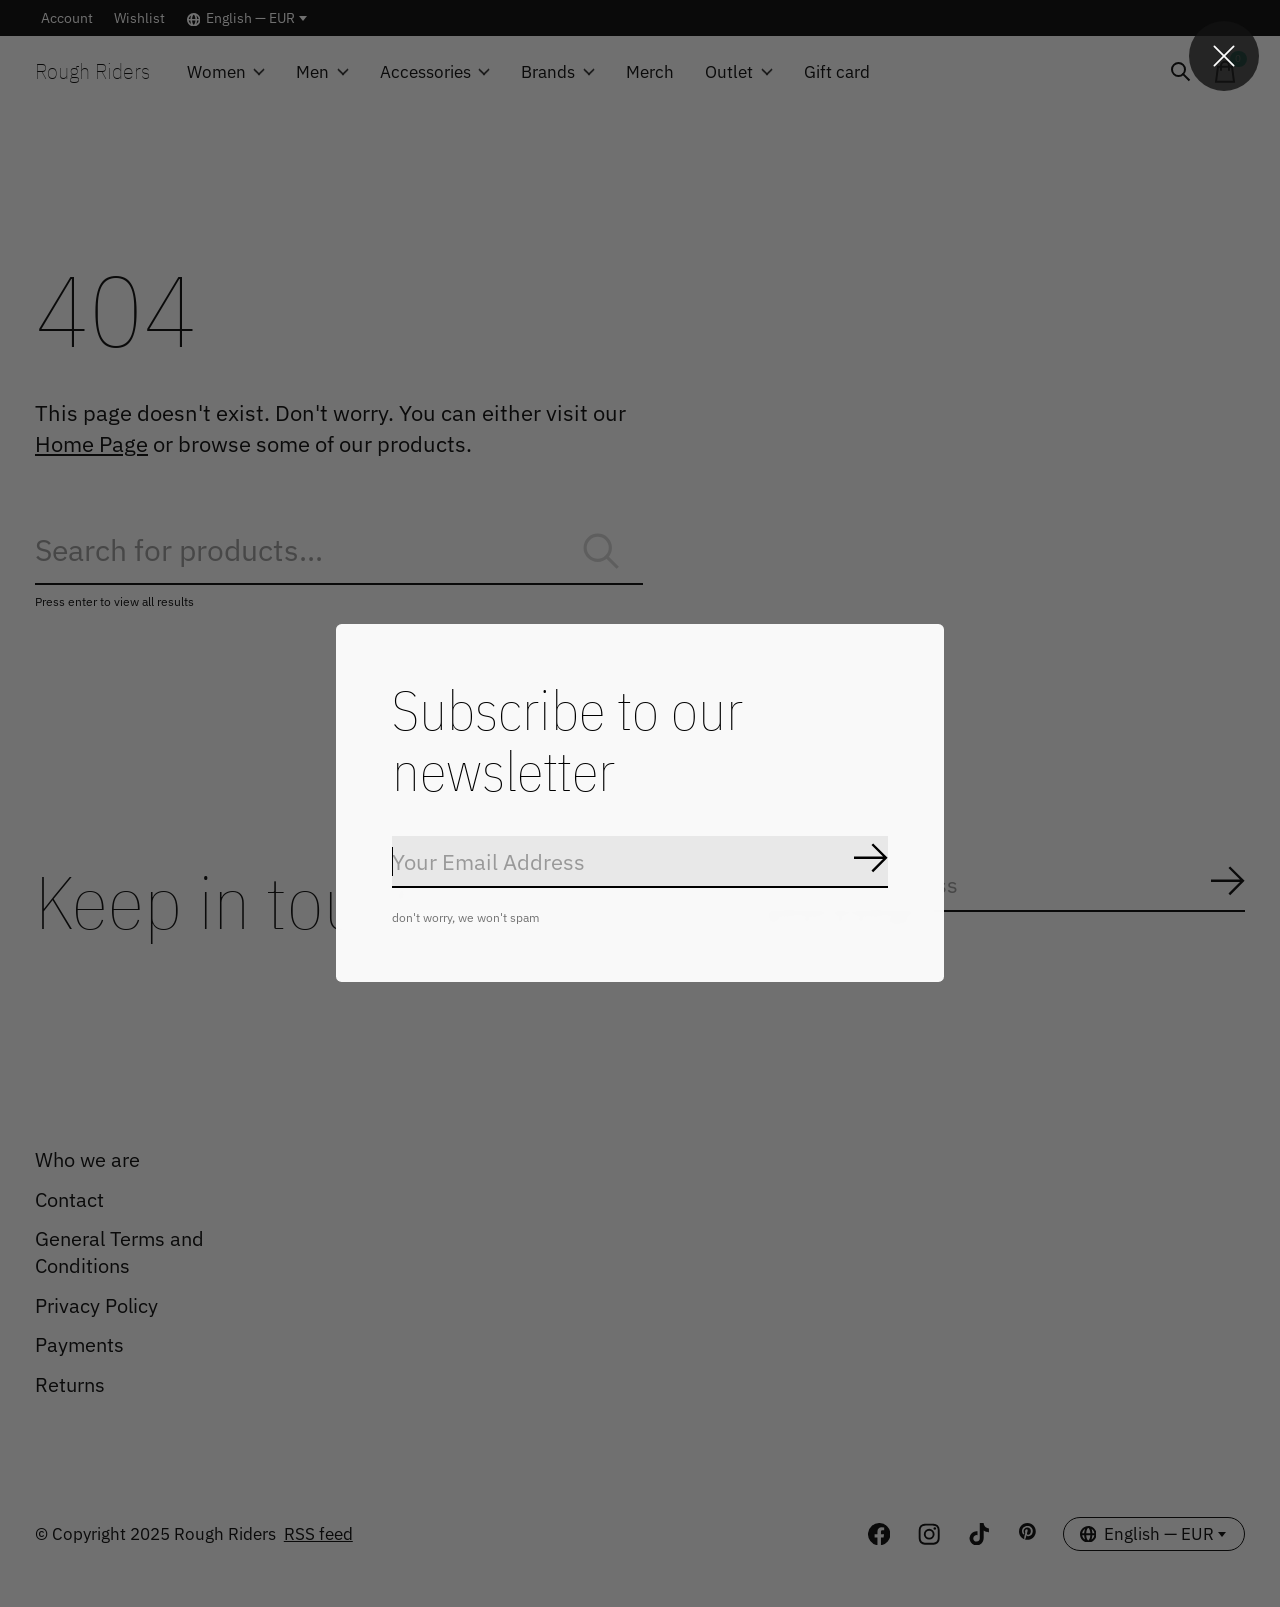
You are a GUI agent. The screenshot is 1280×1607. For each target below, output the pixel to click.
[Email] (640, 875)
